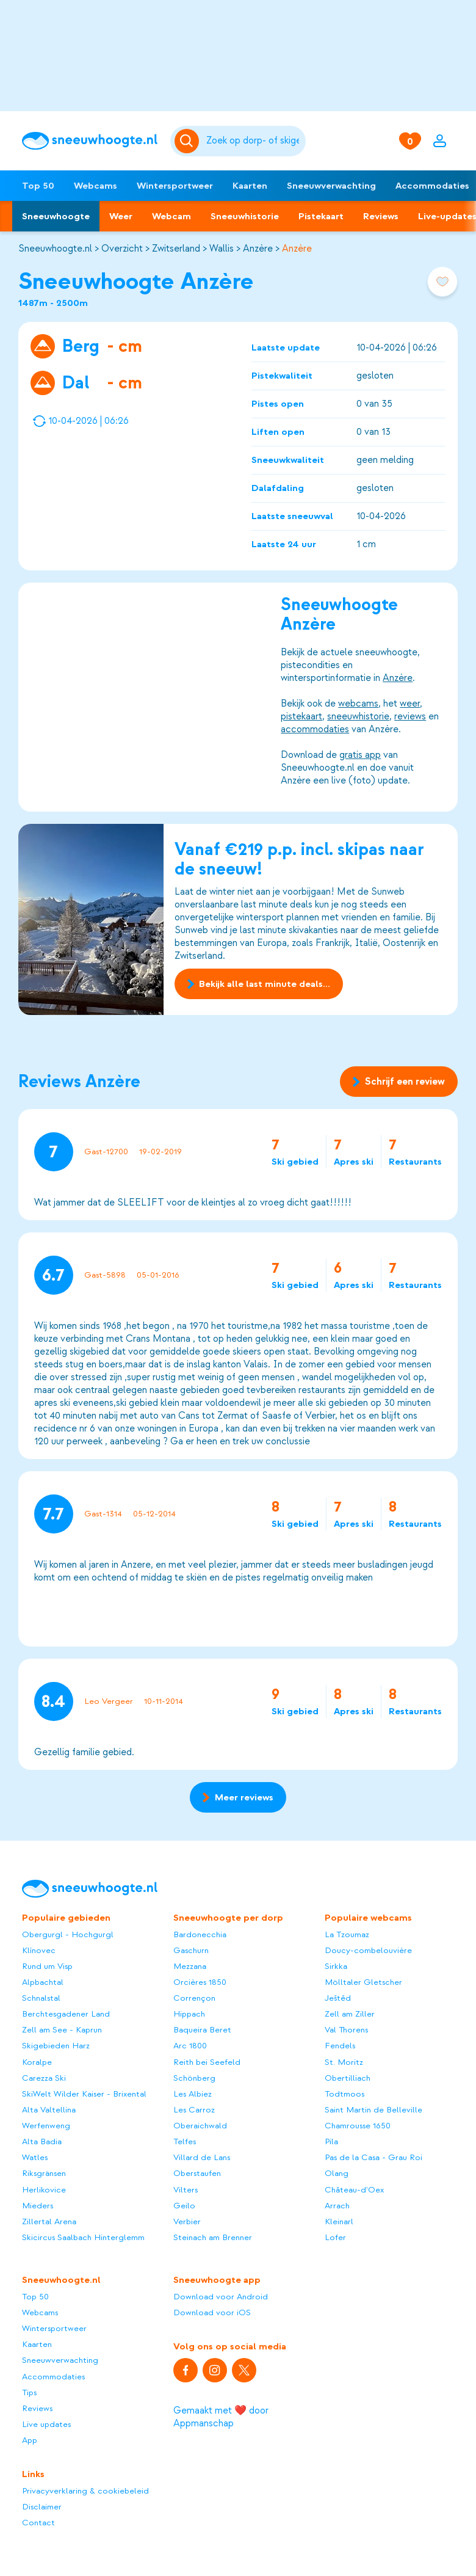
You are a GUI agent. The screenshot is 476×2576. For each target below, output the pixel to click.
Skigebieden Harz (56, 2045)
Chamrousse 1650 (358, 2125)
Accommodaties (53, 2376)
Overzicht (122, 248)
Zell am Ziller (350, 2014)
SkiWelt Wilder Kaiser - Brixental (84, 2094)
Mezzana (189, 1966)
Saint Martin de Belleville (373, 2110)
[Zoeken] (254, 141)
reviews (410, 716)
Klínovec (39, 1950)
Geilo (184, 2205)
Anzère (258, 248)
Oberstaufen (197, 2173)
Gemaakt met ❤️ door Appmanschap (221, 2416)
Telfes (184, 2141)
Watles (35, 2157)
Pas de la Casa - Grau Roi (373, 2157)
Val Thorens (346, 2030)
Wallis (221, 248)
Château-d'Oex (354, 2190)
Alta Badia (42, 2141)
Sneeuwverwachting (331, 186)
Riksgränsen (44, 2173)
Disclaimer (42, 2506)
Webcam (171, 216)
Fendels (340, 2045)
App (29, 2440)
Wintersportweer (175, 186)
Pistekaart (321, 216)
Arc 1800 (190, 2045)
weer (410, 703)
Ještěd (338, 1998)
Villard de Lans (201, 2157)
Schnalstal (41, 1998)
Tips (29, 2392)
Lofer (335, 2237)
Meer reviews (238, 1797)
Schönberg (194, 2078)
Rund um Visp (47, 1966)
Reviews (380, 216)
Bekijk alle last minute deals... (258, 984)
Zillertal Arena (49, 2221)
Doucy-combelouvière (368, 1950)
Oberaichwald (200, 2125)
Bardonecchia (199, 1934)
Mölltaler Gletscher (363, 1982)
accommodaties (315, 729)
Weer (120, 216)
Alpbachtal (42, 1982)
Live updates (46, 2424)
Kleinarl (339, 2221)
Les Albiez (192, 2094)
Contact (38, 2522)
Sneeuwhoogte (56, 216)
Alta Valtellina (49, 2110)
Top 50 (38, 186)
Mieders (37, 2205)
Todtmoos (344, 2094)
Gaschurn (191, 1950)
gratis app (360, 755)
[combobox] (254, 141)
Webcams (95, 186)
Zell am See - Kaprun (62, 2030)
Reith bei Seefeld (206, 2062)
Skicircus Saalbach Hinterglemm (83, 2237)
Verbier (187, 2221)
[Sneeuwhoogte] (90, 141)
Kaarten (250, 186)
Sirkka (336, 1966)
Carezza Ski (44, 2078)
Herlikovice (44, 2190)
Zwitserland (176, 248)
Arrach (337, 2205)
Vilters (185, 2190)
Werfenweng (46, 2125)
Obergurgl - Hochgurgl (68, 1934)
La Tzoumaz (347, 1934)
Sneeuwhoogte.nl (55, 248)
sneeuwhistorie (358, 716)
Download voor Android (220, 2296)
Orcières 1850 (199, 1982)
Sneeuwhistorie (245, 216)
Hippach (189, 2014)
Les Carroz (194, 2110)
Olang (336, 2173)
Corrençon (194, 1998)
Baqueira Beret (202, 2030)
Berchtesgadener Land (66, 2014)
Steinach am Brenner (212, 2237)
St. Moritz (344, 2062)
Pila (331, 2141)
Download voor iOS (212, 2312)
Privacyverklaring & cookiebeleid (85, 2491)
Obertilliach (347, 2078)
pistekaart (301, 716)
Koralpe (37, 2062)
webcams (358, 703)
